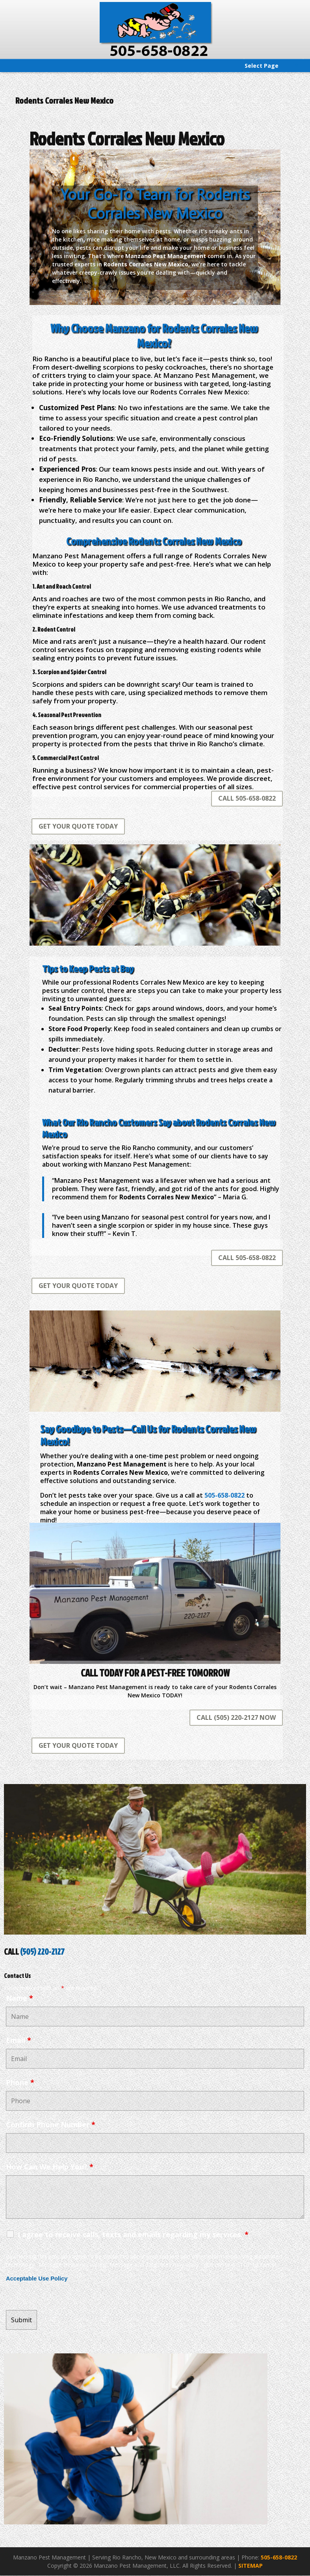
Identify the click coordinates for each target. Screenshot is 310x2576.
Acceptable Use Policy (36, 2278)
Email (18, 2040)
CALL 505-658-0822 (247, 798)
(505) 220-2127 (42, 1951)
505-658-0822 (279, 2557)
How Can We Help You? (49, 2166)
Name (19, 1998)
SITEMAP (250, 2565)
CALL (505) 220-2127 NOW (236, 1717)
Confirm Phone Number (50, 2124)
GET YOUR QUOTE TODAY (78, 826)
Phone (20, 2082)
